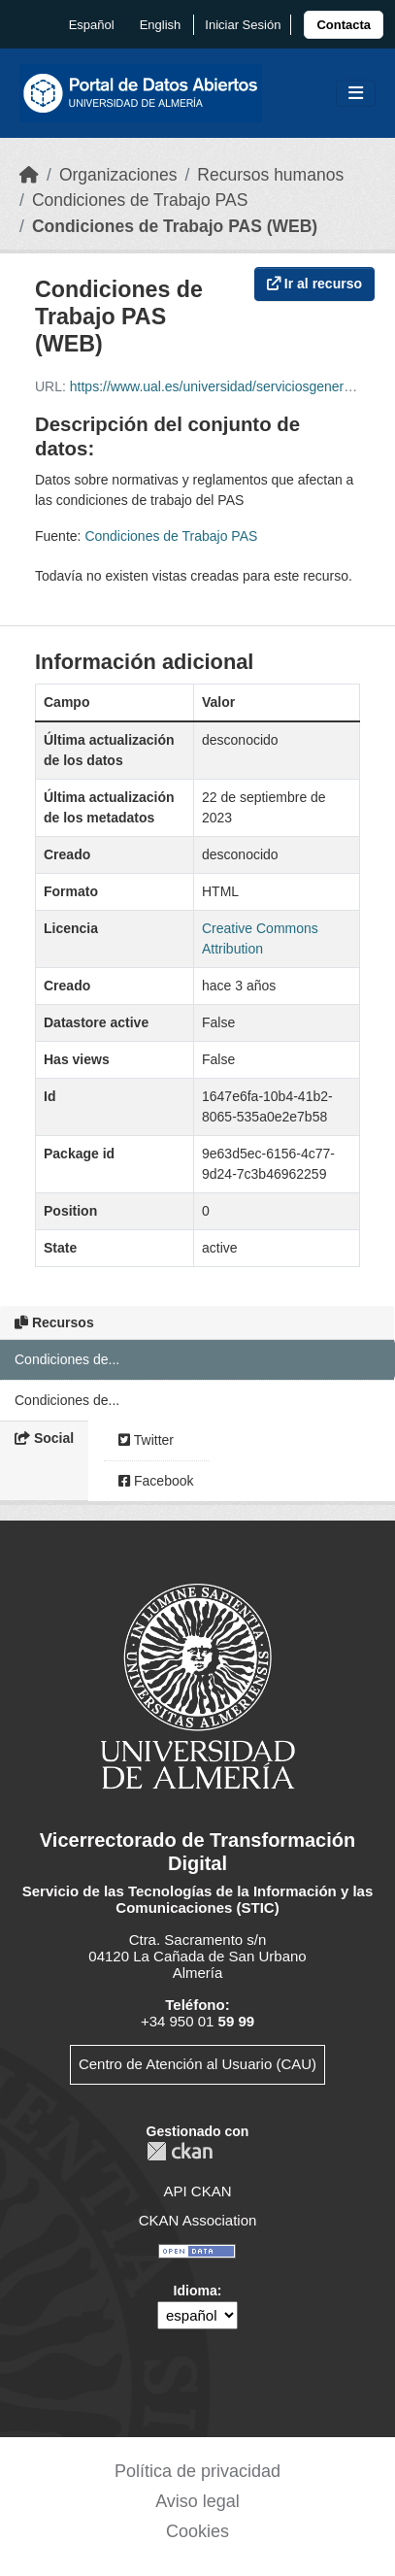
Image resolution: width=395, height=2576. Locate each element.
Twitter (146, 1440)
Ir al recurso (314, 283)
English (160, 24)
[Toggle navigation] (356, 94)
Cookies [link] (197, 2531)
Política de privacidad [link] (197, 2471)
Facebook (155, 1481)
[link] (343, 25)
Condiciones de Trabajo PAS (139, 200)
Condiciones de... (67, 1359)
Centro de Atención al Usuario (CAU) (197, 2064)
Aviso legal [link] (197, 2501)
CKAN (180, 2151)
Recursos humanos (270, 174)
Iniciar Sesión (242, 24)
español (92, 24)
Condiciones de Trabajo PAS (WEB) (174, 226)
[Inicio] (29, 174)
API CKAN (197, 2191)
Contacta (343, 24)
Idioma (195, 2290)
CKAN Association (198, 2220)
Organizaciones (118, 174)
